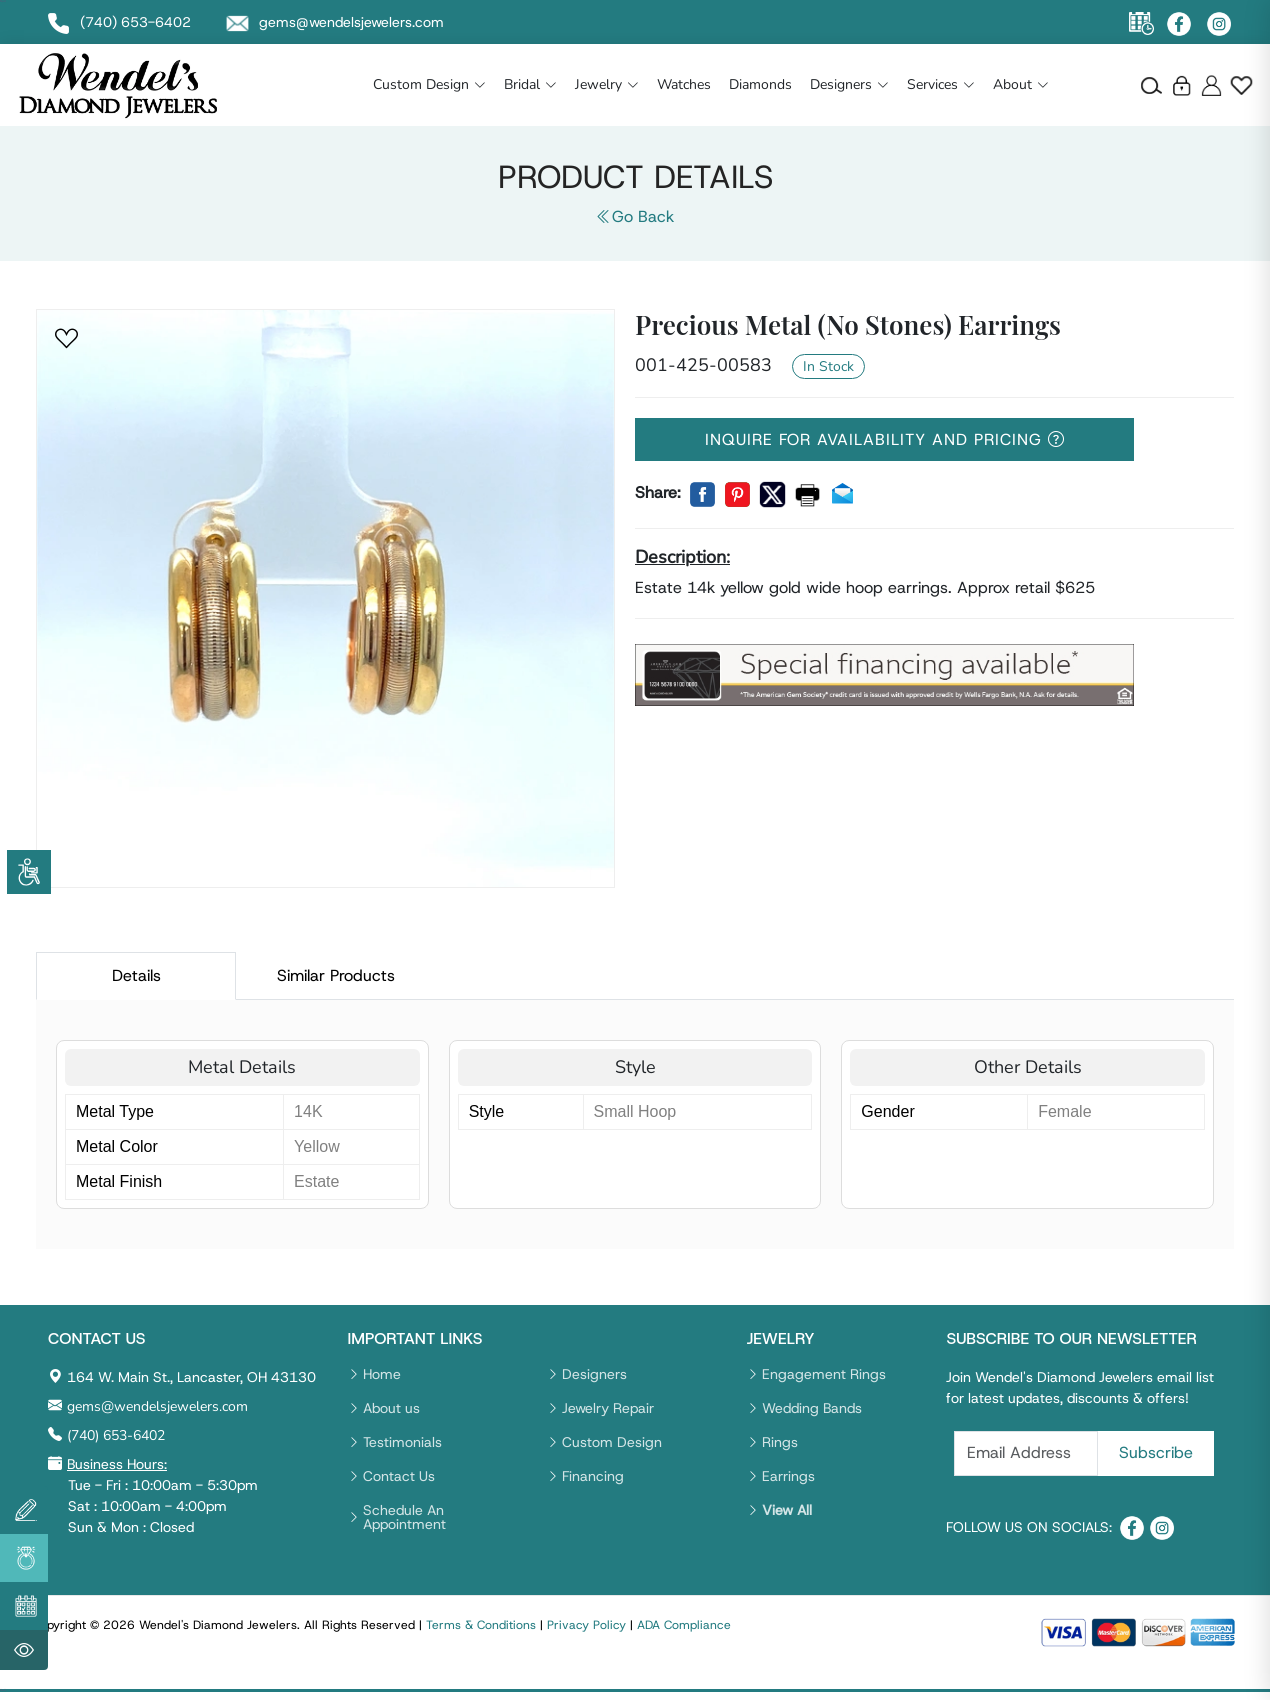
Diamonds (760, 84)
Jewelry (607, 84)
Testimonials (402, 1442)
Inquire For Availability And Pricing (885, 439)
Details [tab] (136, 975)
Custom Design (429, 84)
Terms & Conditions (481, 1625)
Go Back (635, 216)
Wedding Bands (812, 1408)
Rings (780, 1442)
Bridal (530, 84)
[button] (67, 339)
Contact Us (399, 1476)
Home (382, 1374)
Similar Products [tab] (336, 975)
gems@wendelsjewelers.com (157, 1406)
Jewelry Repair (608, 1408)
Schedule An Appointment (404, 1517)
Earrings (788, 1476)
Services (941, 84)
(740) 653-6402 (116, 1435)
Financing (593, 1476)
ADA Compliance (684, 1625)
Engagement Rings (824, 1374)
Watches (684, 84)
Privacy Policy (586, 1625)
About (1021, 84)
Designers (849, 84)
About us (391, 1408)
